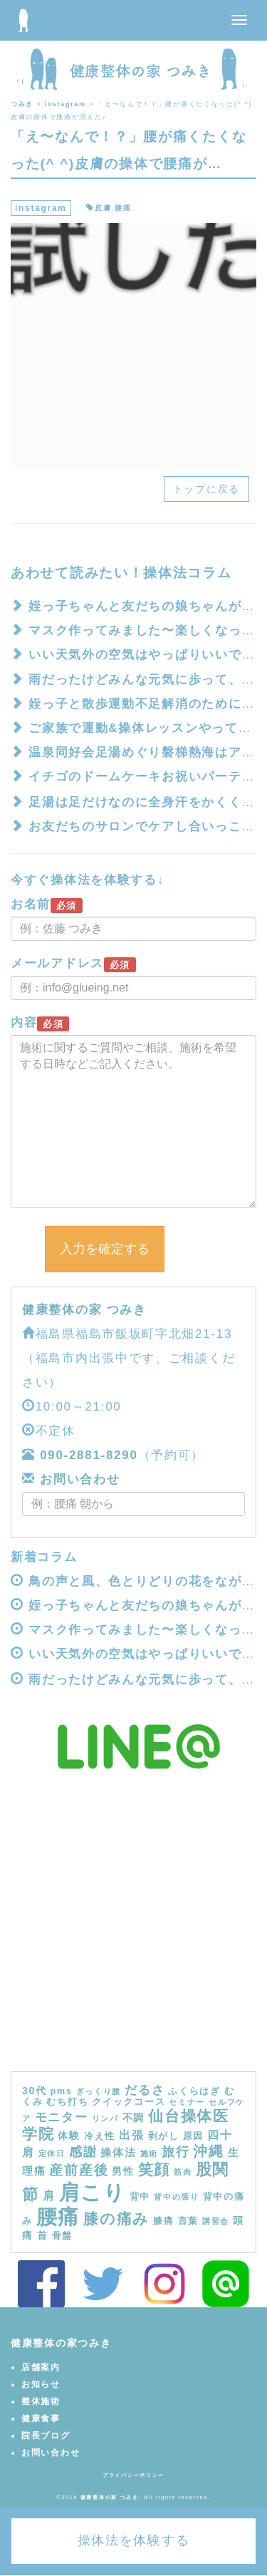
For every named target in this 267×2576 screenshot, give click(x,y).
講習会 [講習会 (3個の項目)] (215, 2221)
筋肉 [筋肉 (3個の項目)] (183, 2172)
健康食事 (41, 2418)
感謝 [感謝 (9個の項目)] (83, 2152)
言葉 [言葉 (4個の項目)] (188, 2221)
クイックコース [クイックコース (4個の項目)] (128, 2102)
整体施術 (41, 2401)
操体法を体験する (134, 2540)
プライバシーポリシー (133, 2475)
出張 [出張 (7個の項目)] (131, 2134)
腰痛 (123, 208)
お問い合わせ (78, 1479)
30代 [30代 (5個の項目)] (34, 2090)
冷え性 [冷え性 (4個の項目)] (99, 2136)
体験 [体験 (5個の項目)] (69, 2135)
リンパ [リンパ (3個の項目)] (105, 2118)
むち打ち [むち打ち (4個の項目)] (67, 2102)
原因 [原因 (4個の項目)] (193, 2136)
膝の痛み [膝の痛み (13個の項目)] (116, 2218)
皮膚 (103, 208)
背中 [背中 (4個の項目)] (140, 2197)
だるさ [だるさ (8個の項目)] (144, 2090)
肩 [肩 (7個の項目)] (49, 2195)
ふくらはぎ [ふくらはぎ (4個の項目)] (194, 2091)
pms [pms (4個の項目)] (62, 2091)
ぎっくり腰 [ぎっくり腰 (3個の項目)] (99, 2091)
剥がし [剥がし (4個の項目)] (163, 2136)
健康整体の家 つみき (84, 1310)
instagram (41, 208)
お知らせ (41, 2384)
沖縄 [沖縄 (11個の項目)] (208, 2151)
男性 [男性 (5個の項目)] (123, 2171)
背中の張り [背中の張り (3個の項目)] (176, 2197)
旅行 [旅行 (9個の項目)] (175, 2152)
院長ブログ (45, 2436)
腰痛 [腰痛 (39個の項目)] (58, 2216)
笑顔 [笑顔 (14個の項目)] (154, 2169)
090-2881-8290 (88, 1455)
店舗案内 (41, 2367)
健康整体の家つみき (61, 2343)
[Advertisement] (133, 1930)
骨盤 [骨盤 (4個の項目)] (62, 2236)
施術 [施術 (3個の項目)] (149, 2153)
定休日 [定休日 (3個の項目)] (52, 2153)
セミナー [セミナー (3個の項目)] (187, 2102)
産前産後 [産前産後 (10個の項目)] (78, 2170)
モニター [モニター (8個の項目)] (61, 2117)
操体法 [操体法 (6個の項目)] (118, 2152)
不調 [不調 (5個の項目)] (133, 2117)
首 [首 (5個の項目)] (42, 2235)
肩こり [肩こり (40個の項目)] (92, 2192)
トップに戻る (206, 489)
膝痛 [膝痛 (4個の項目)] (163, 2221)
